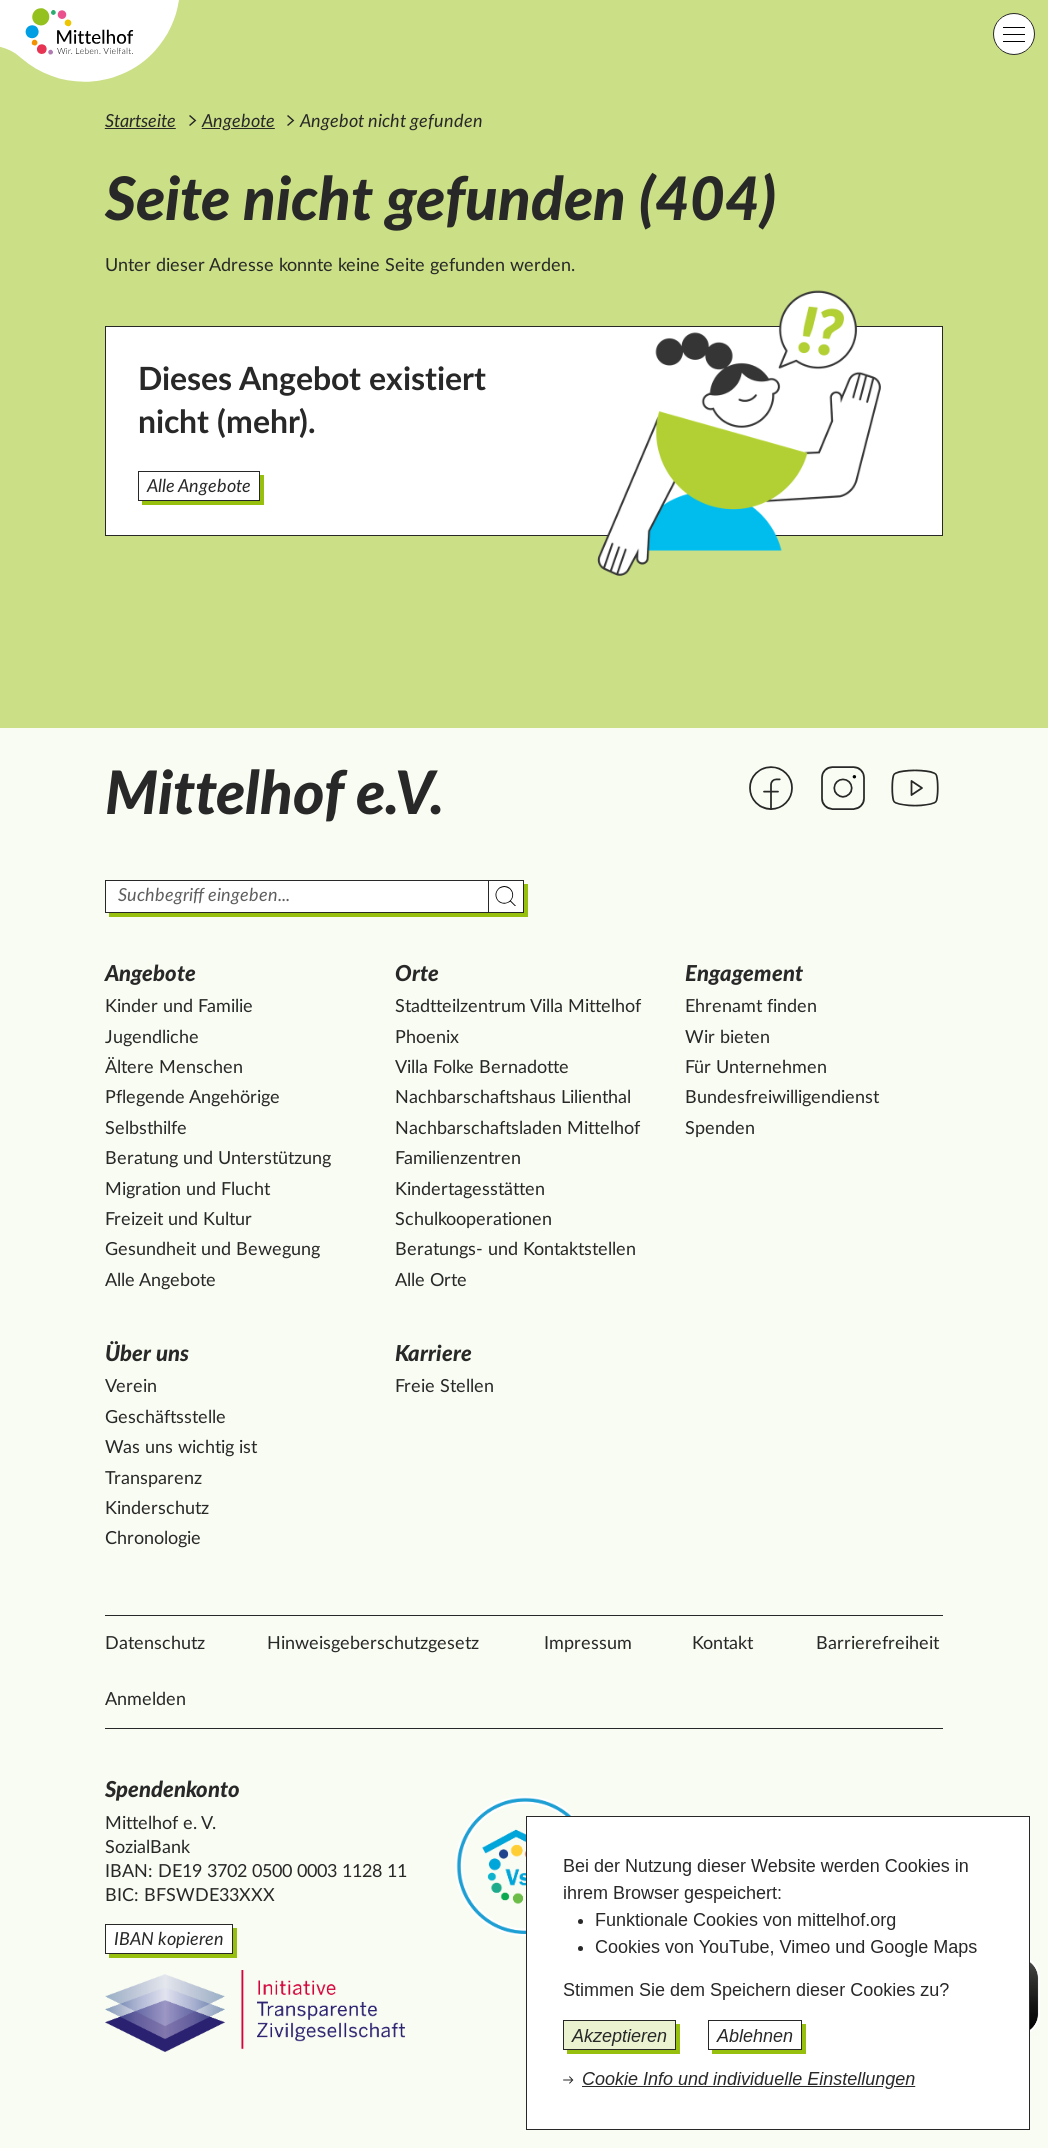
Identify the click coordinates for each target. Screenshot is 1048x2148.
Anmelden (145, 1700)
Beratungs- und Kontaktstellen (515, 1250)
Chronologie (153, 1539)
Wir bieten (727, 1038)
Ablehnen (755, 2036)
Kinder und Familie (179, 1007)
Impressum (588, 1644)
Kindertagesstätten (470, 1190)
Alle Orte (431, 1281)
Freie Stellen (444, 1387)
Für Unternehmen (756, 1068)
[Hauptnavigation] (1014, 34)
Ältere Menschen (174, 1068)
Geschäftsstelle (165, 1418)
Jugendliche (152, 1038)
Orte (417, 974)
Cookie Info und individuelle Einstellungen (748, 2079)
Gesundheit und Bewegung (212, 1250)
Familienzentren (458, 1159)
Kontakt (722, 1644)
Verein (131, 1387)
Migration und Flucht (187, 1190)
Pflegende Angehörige (192, 1098)
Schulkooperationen (473, 1220)
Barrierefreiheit (877, 1644)
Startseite (140, 122)
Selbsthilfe (146, 1129)
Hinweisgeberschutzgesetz (373, 1644)
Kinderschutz (157, 1509)
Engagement (744, 974)
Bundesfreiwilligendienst (782, 1098)
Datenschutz (155, 1644)
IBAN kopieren (169, 1940)
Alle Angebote (199, 487)
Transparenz (153, 1479)
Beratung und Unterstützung (218, 1159)
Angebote (238, 122)
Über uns (147, 1354)
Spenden (720, 1129)
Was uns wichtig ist (181, 1448)
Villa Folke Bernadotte (482, 1068)
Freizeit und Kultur (178, 1220)
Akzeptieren (619, 2036)
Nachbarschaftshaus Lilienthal (513, 1098)
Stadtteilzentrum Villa (518, 1007)
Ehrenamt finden (751, 1007)
